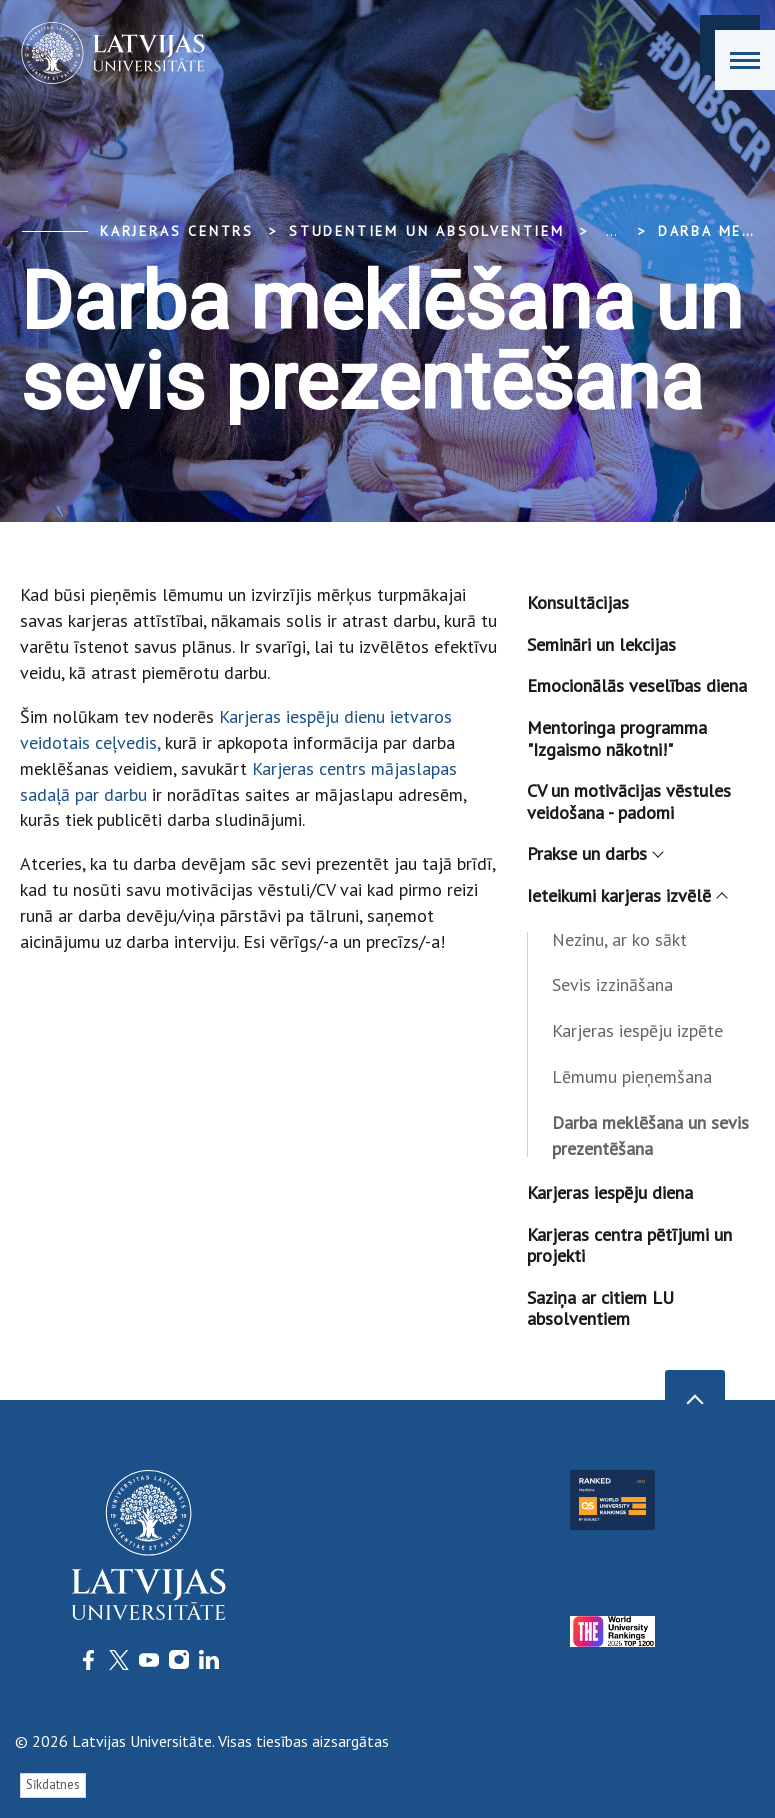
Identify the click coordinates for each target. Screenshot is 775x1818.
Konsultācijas (578, 602)
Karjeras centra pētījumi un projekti (629, 1245)
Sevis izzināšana (612, 984)
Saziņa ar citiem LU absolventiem (600, 1308)
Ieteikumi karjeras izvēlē (626, 895)
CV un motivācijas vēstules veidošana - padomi (629, 801)
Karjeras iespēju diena (610, 1192)
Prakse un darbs (594, 853)
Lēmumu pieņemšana (632, 1076)
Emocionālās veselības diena (637, 685)
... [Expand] (611, 231)
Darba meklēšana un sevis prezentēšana (650, 1135)
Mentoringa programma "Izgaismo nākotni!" (617, 738)
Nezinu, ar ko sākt (619, 939)
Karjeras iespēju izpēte (637, 1030)
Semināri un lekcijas (601, 644)
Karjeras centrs (177, 231)
